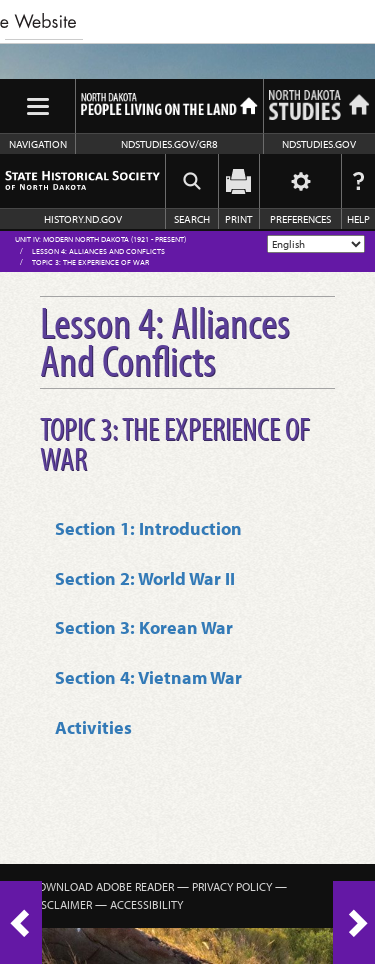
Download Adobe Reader (102, 886)
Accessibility (146, 904)
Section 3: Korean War (144, 627)
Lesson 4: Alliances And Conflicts (98, 251)
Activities (93, 727)
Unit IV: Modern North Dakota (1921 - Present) (100, 239)
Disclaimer (61, 904)
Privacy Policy (232, 886)
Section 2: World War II (145, 578)
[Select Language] (316, 244)
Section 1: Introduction (148, 528)
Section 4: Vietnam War (148, 677)
